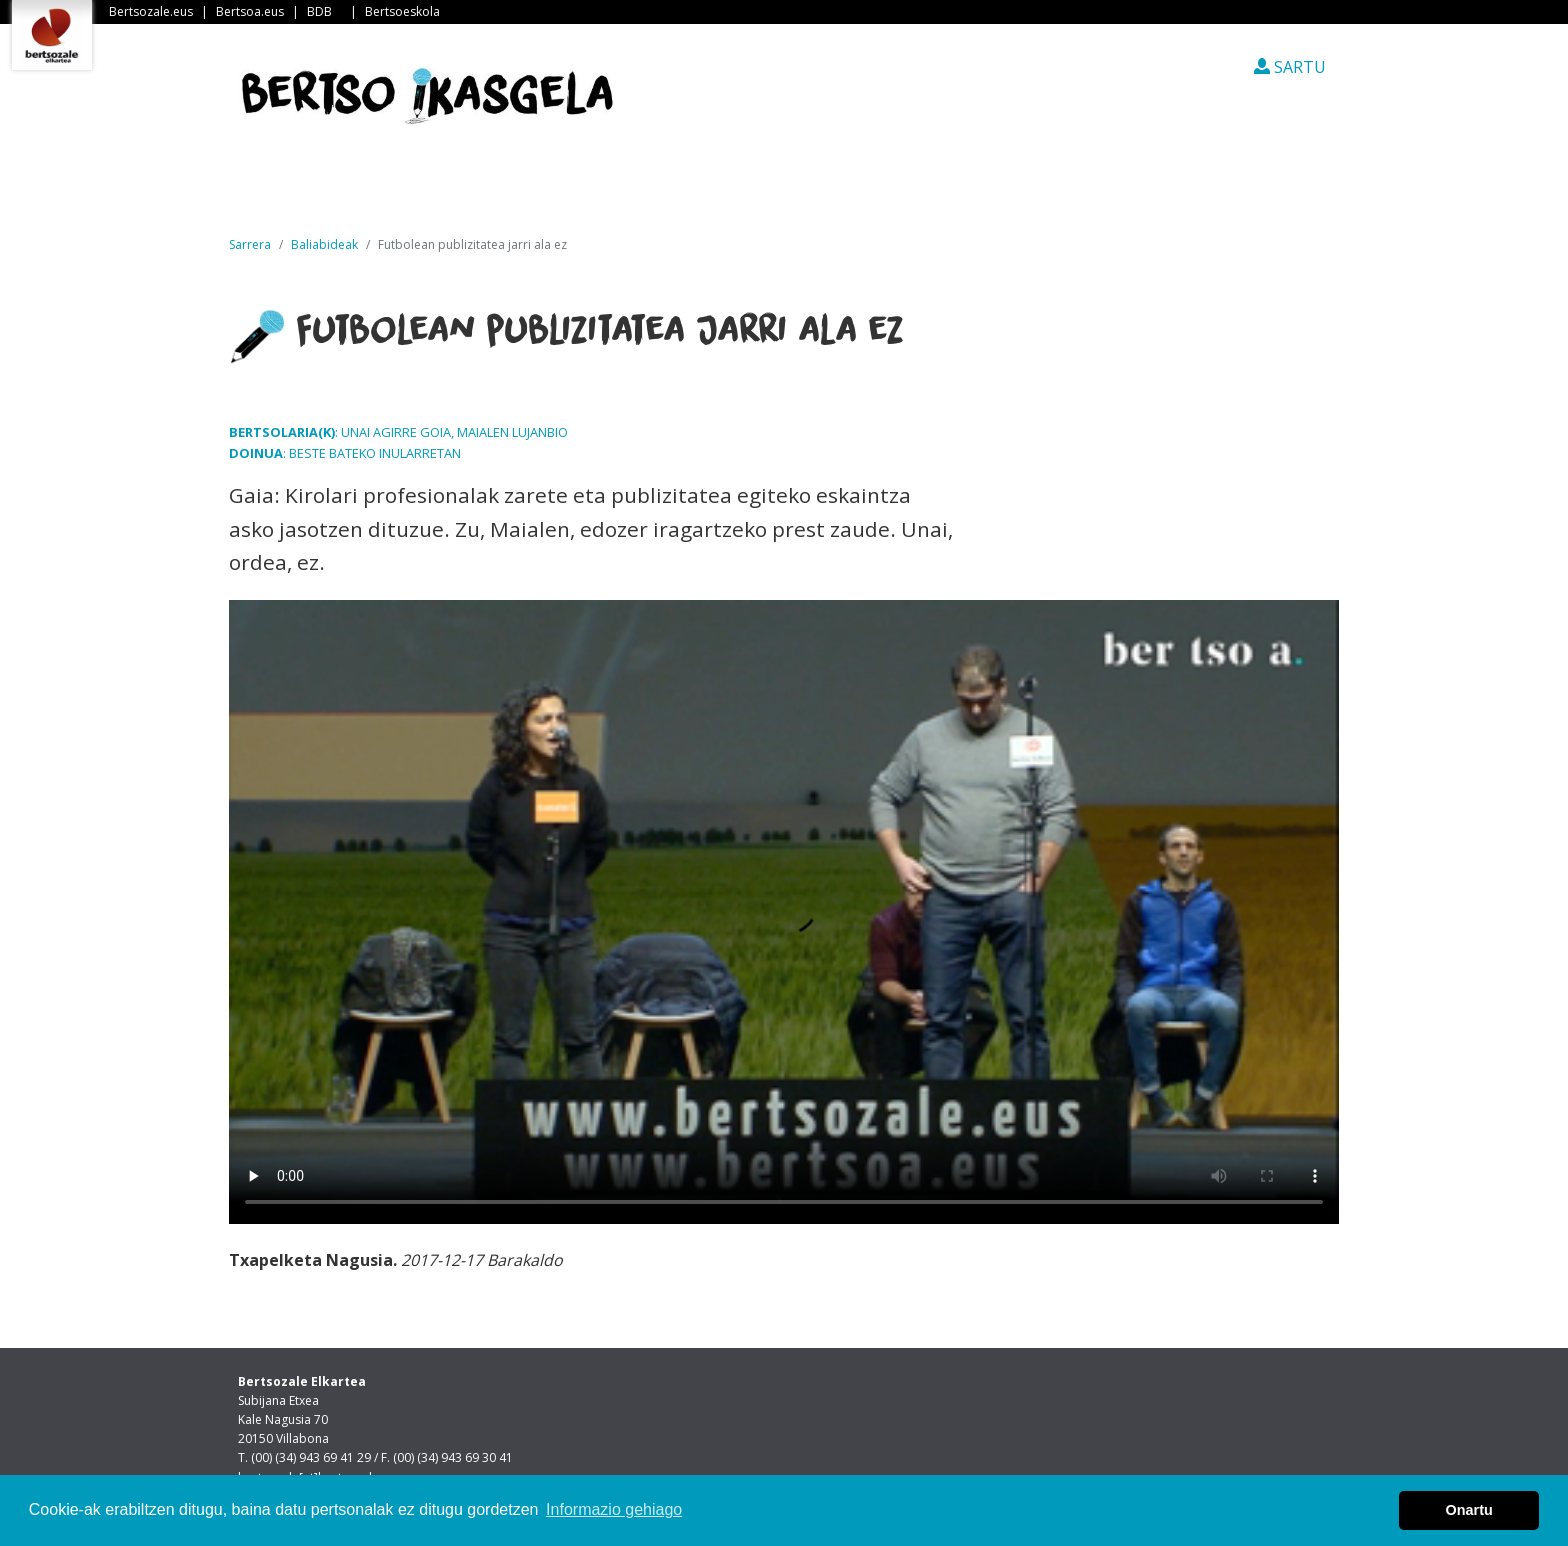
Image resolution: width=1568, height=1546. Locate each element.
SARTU (1290, 67)
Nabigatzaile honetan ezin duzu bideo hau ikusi (784, 912)
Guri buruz (573, 189)
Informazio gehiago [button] (614, 1509)
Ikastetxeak (716, 189)
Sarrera (313, 189)
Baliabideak (324, 244)
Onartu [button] (1469, 1510)
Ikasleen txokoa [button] (886, 189)
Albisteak (440, 189)
